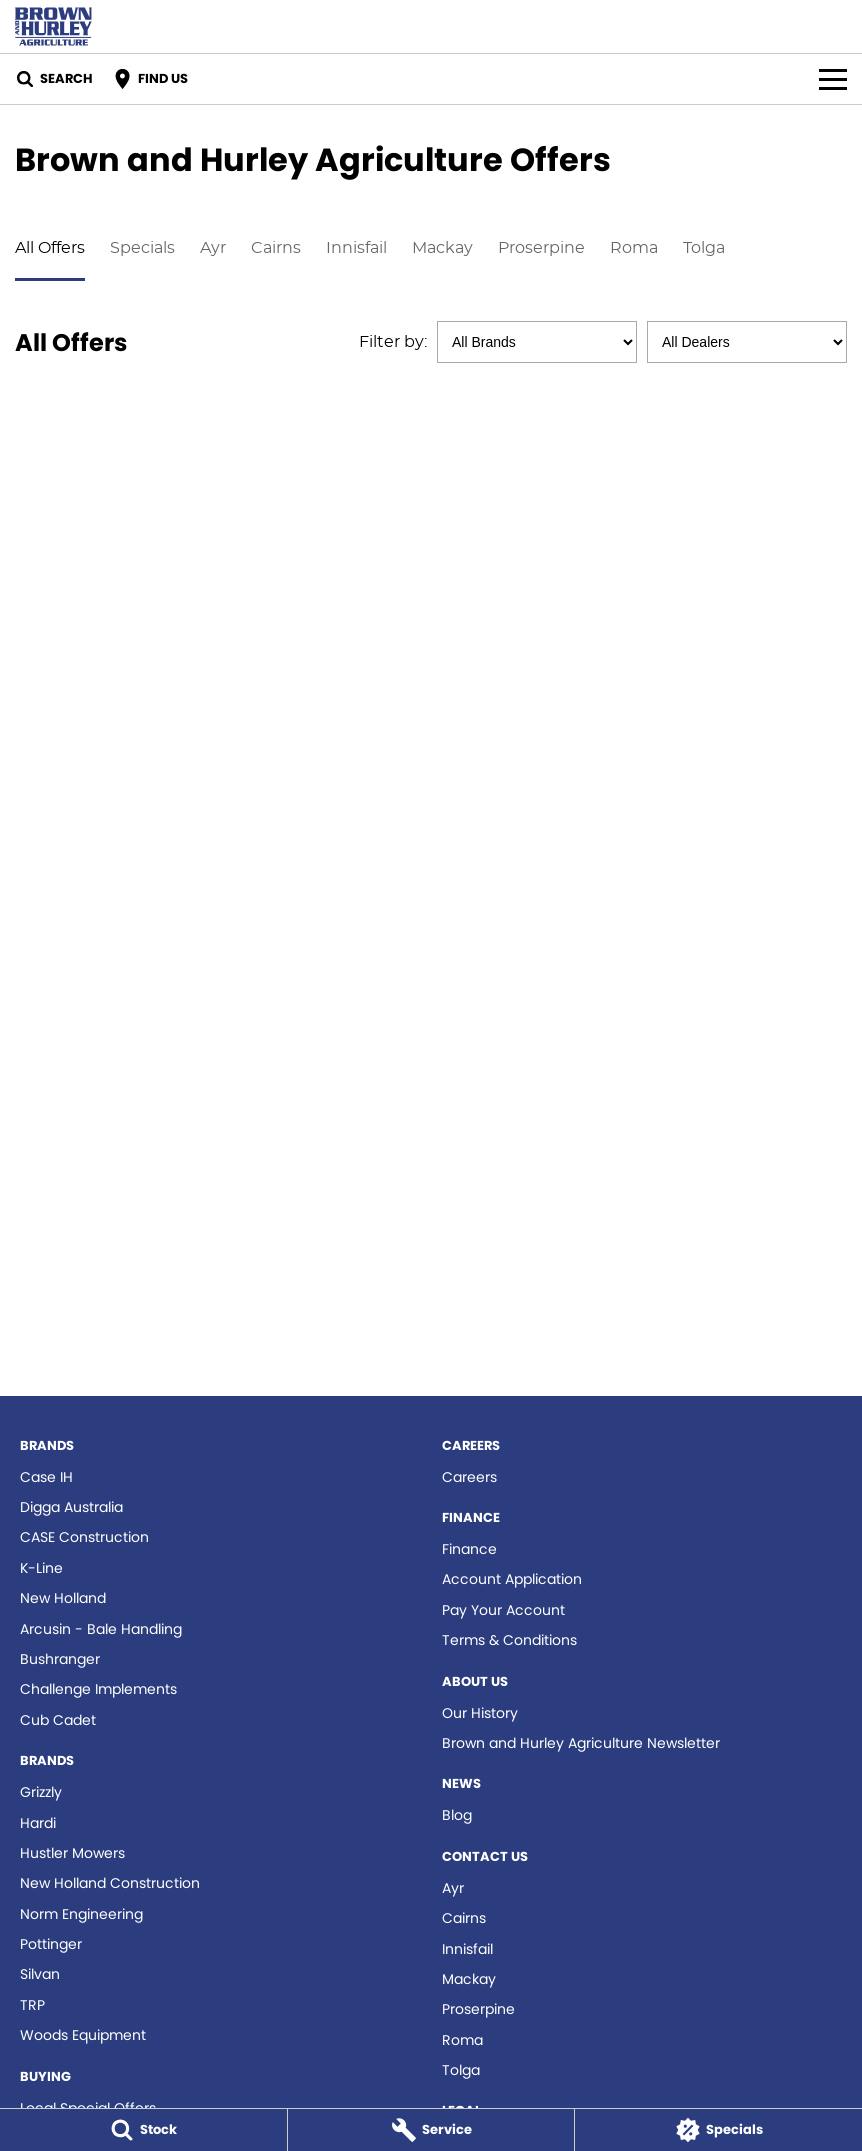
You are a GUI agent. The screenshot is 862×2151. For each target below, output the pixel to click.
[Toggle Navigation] (833, 79)
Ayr (213, 247)
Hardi (38, 1823)
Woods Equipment (83, 2035)
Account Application (512, 1579)
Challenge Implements (98, 1689)
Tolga (704, 247)
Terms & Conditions (509, 1640)
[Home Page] (53, 26)
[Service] (431, 2130)
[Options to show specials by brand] (537, 342)
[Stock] (143, 2130)
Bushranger (60, 1659)
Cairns (276, 247)
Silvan (40, 1974)
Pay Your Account (503, 1610)
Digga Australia (71, 1507)
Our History (480, 1713)
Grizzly (41, 1792)
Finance (469, 1549)
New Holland (63, 1598)
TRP (32, 2005)
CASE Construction (84, 1537)
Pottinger (51, 1944)
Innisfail (356, 247)
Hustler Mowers (72, 1853)
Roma (634, 247)
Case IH (46, 1477)
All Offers (50, 247)
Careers (469, 1477)
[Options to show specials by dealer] (747, 342)
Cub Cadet (58, 1720)
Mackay (442, 247)
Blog (457, 1815)
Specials (142, 247)
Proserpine (541, 247)
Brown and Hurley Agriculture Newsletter (581, 1743)
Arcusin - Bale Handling (101, 1629)
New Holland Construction (110, 1883)
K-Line (41, 1568)
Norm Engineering (81, 1914)
